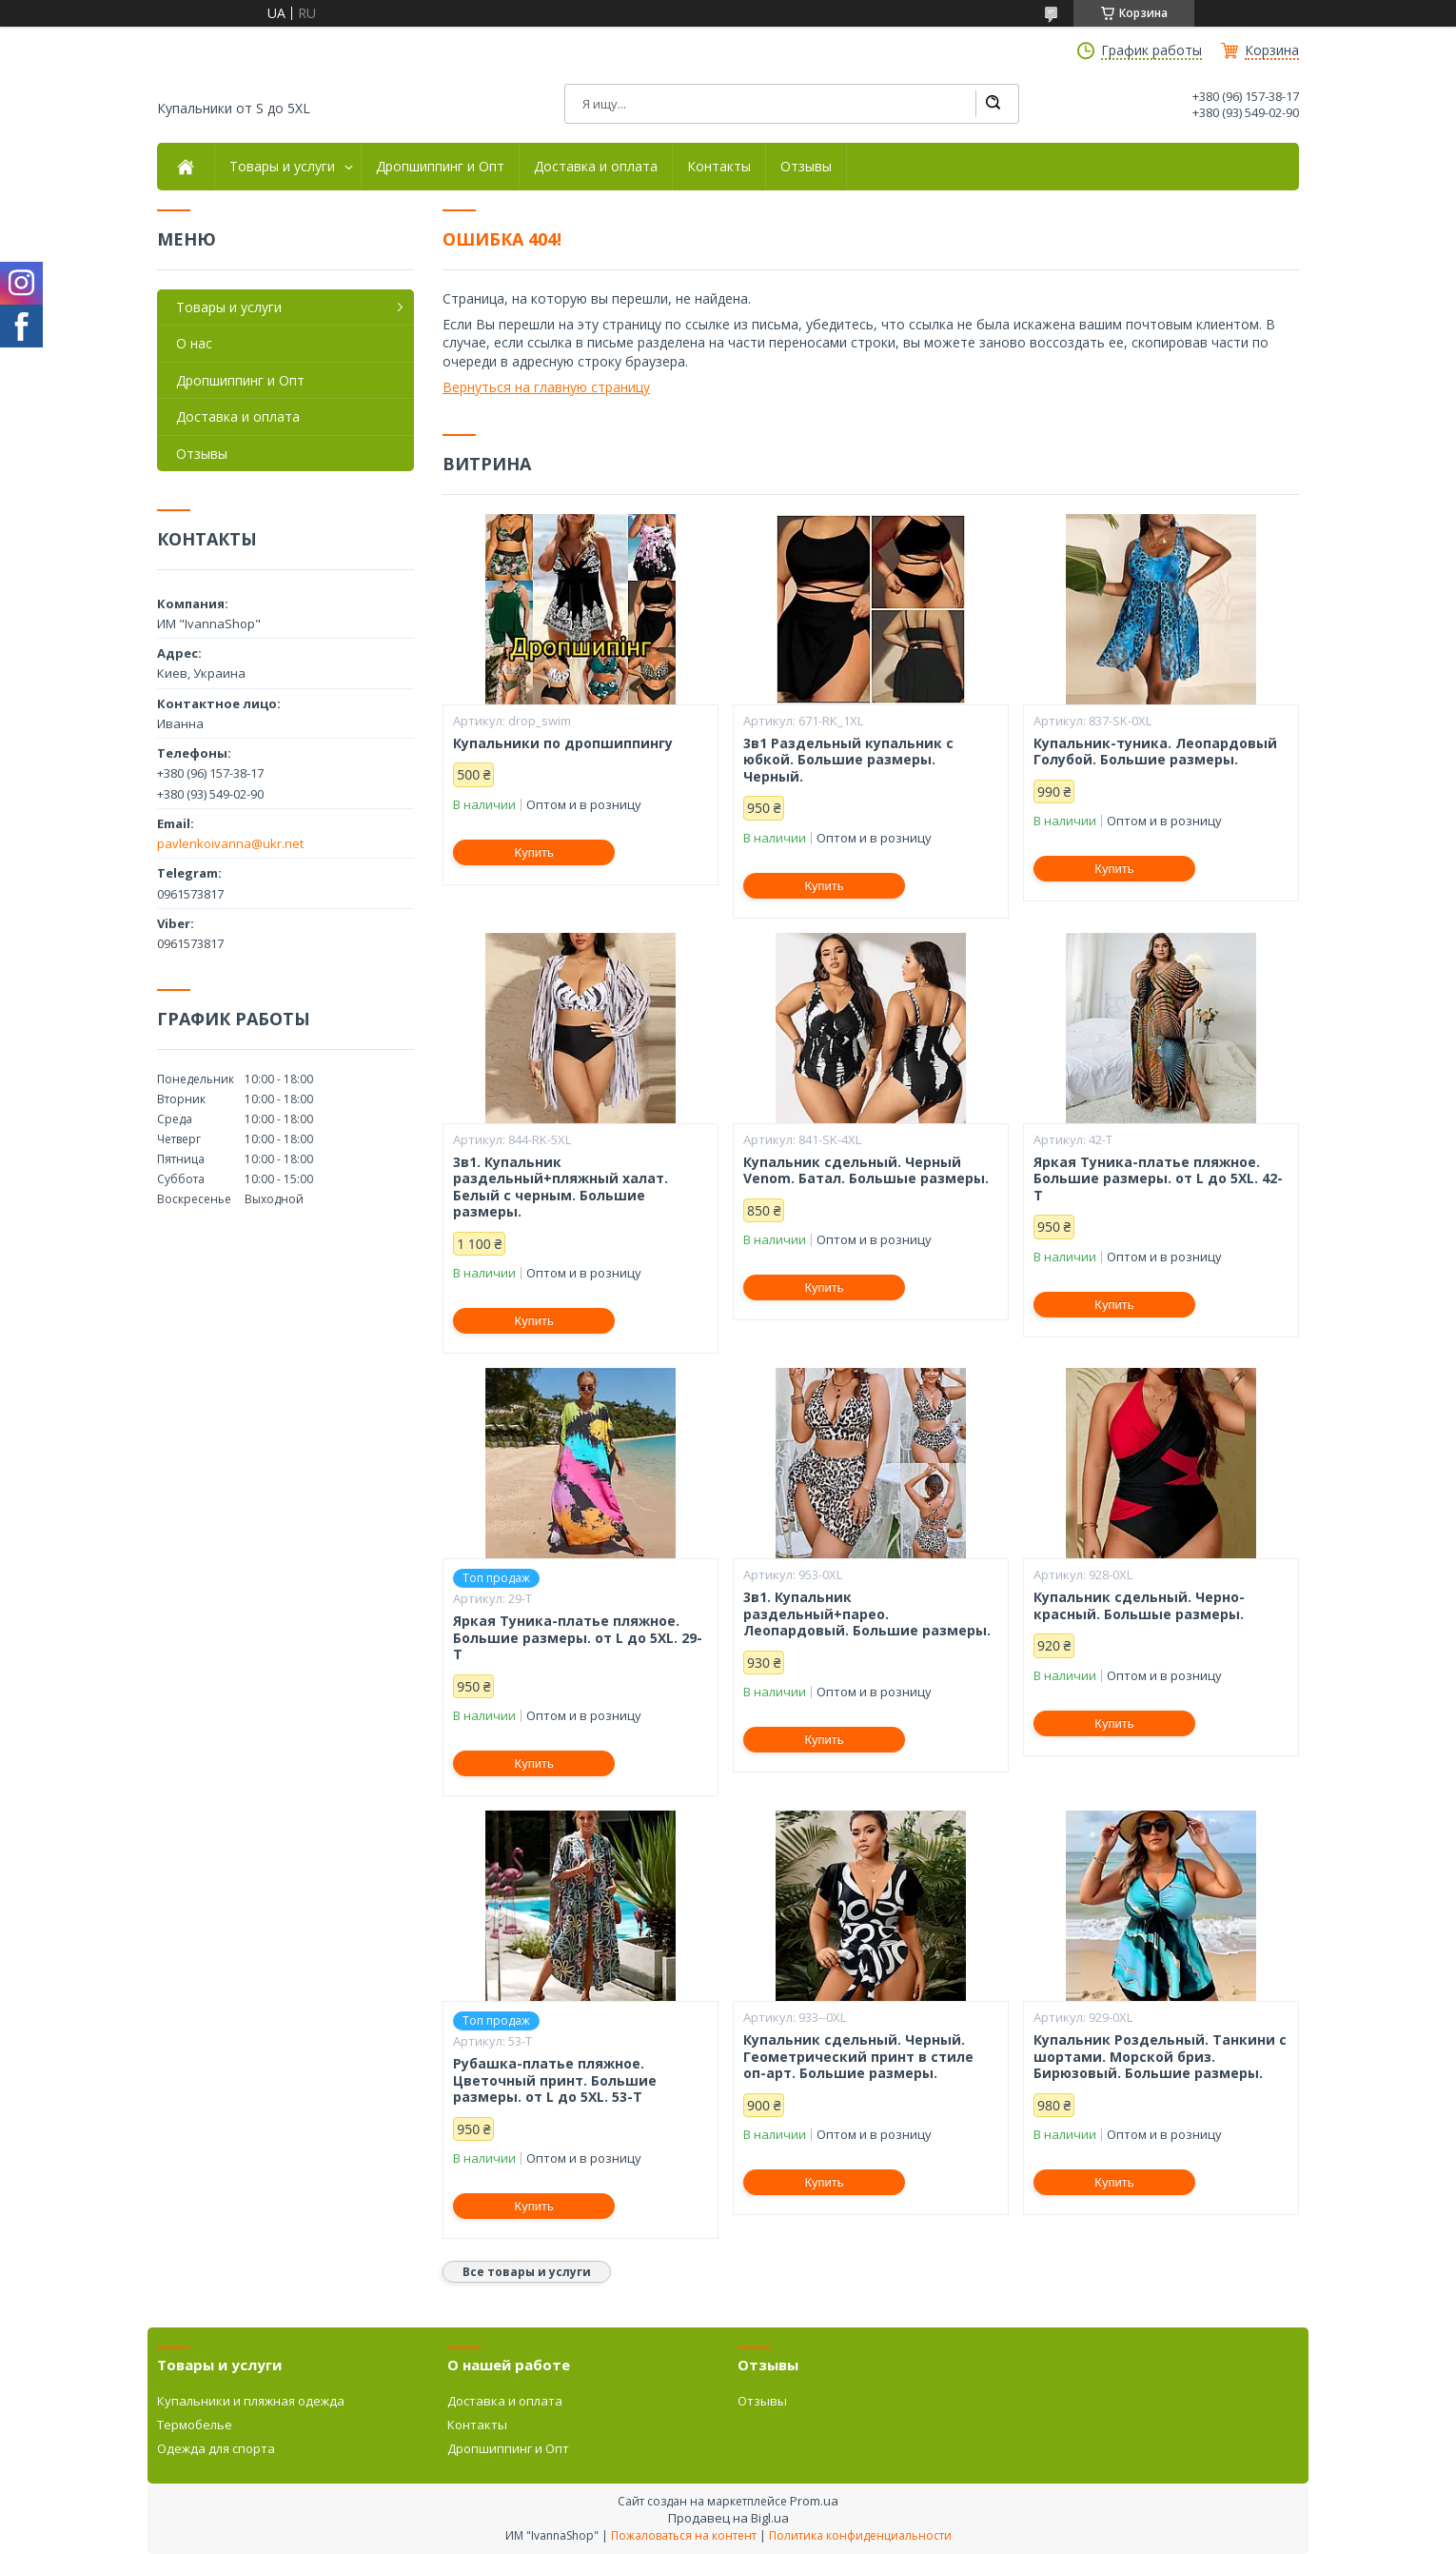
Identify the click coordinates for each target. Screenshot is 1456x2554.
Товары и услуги (282, 166)
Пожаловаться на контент (684, 2535)
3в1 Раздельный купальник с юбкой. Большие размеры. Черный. (848, 760)
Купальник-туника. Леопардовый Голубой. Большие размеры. (1155, 751)
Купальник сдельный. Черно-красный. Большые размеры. (1139, 1605)
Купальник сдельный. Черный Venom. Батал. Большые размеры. (866, 1170)
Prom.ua (814, 2500)
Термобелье (194, 2424)
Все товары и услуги (526, 2272)
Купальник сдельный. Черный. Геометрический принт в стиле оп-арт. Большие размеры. (858, 2056)
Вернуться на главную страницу (546, 387)
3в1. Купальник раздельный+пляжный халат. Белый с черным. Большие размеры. (560, 1187)
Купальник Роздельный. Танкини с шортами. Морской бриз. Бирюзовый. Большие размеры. (1160, 2056)
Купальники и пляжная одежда (250, 2400)
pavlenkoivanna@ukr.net (230, 843)
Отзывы (806, 166)
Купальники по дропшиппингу (563, 743)
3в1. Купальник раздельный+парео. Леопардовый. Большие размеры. (867, 1614)
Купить (534, 852)
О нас (194, 343)
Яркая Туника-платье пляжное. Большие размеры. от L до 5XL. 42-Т (1158, 1179)
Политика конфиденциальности (860, 2535)
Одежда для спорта (216, 2448)
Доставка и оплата (596, 166)
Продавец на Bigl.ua (728, 2517)
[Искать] (992, 103)
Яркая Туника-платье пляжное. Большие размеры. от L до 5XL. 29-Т (577, 1638)
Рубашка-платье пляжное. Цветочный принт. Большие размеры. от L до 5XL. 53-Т (555, 2080)
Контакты (719, 166)
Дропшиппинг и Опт (440, 166)
